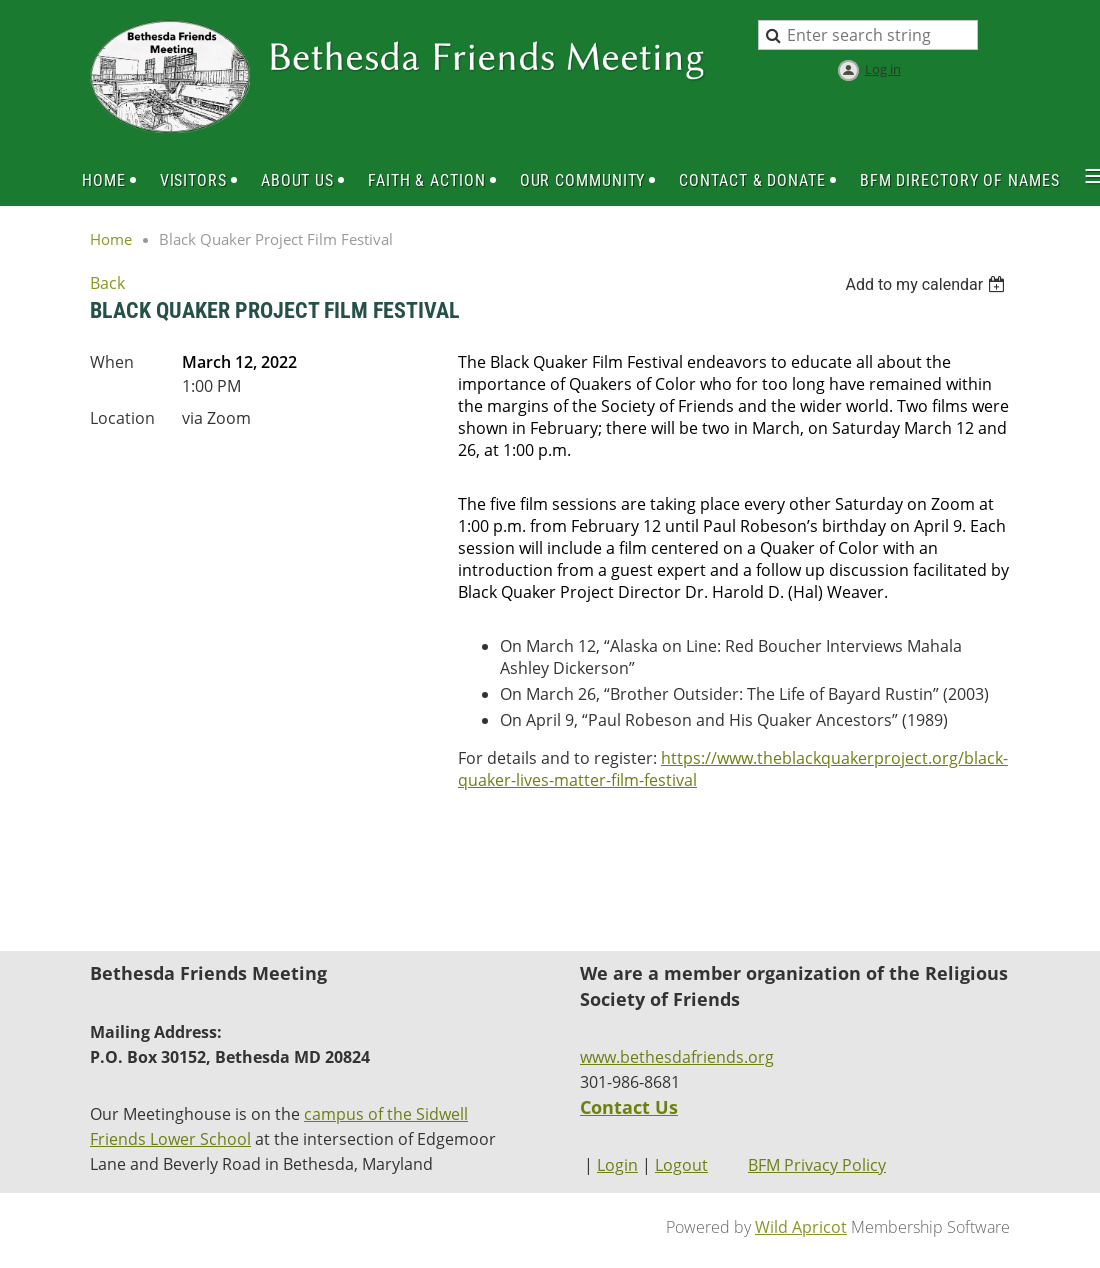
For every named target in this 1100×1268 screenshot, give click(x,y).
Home (111, 239)
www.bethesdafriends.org (677, 1057)
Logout (681, 1165)
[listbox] (927, 284)
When (112, 362)
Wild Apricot (801, 1227)
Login (617, 1165)
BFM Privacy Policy (817, 1165)
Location (122, 418)
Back (107, 283)
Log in (883, 69)
